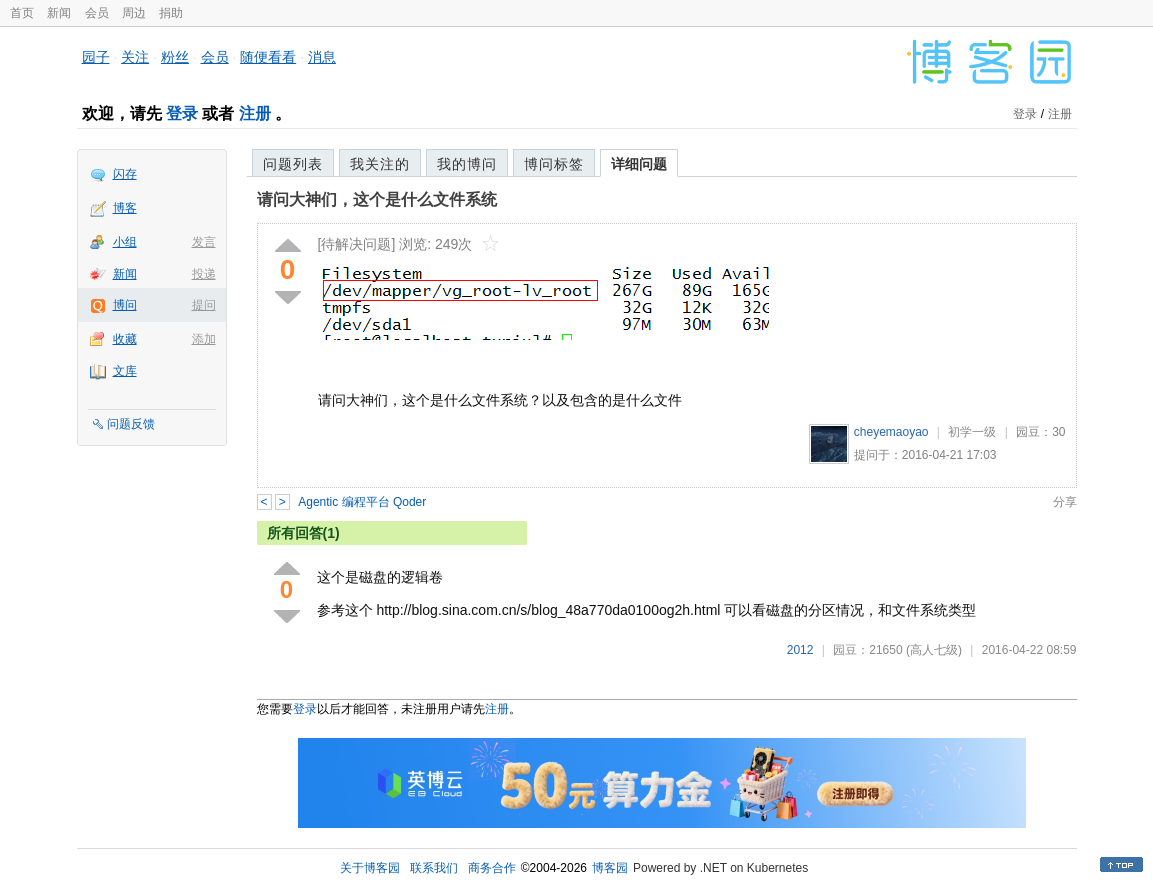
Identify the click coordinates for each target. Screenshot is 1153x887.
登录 (182, 113)
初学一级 (972, 432)
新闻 (59, 13)
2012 (800, 650)
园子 (96, 57)
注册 (255, 113)
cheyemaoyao (891, 432)
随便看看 (268, 57)
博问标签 (554, 164)
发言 (204, 242)
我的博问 (467, 164)
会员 (97, 13)
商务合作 (492, 868)
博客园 (610, 868)
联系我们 (434, 868)
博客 (125, 208)
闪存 (125, 174)
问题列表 (293, 164)
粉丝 (175, 57)
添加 (204, 339)
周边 (134, 13)
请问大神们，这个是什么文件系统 (377, 199)
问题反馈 (131, 424)
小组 (125, 242)
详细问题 (639, 164)
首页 (22, 13)
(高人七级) (934, 650)
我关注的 (380, 164)
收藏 (125, 339)
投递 (204, 274)
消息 (322, 57)
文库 (125, 371)
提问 (204, 305)
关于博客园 (370, 868)
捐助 (171, 13)
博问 (125, 305)
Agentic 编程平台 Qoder (362, 502)
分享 (1065, 502)
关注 (135, 57)
